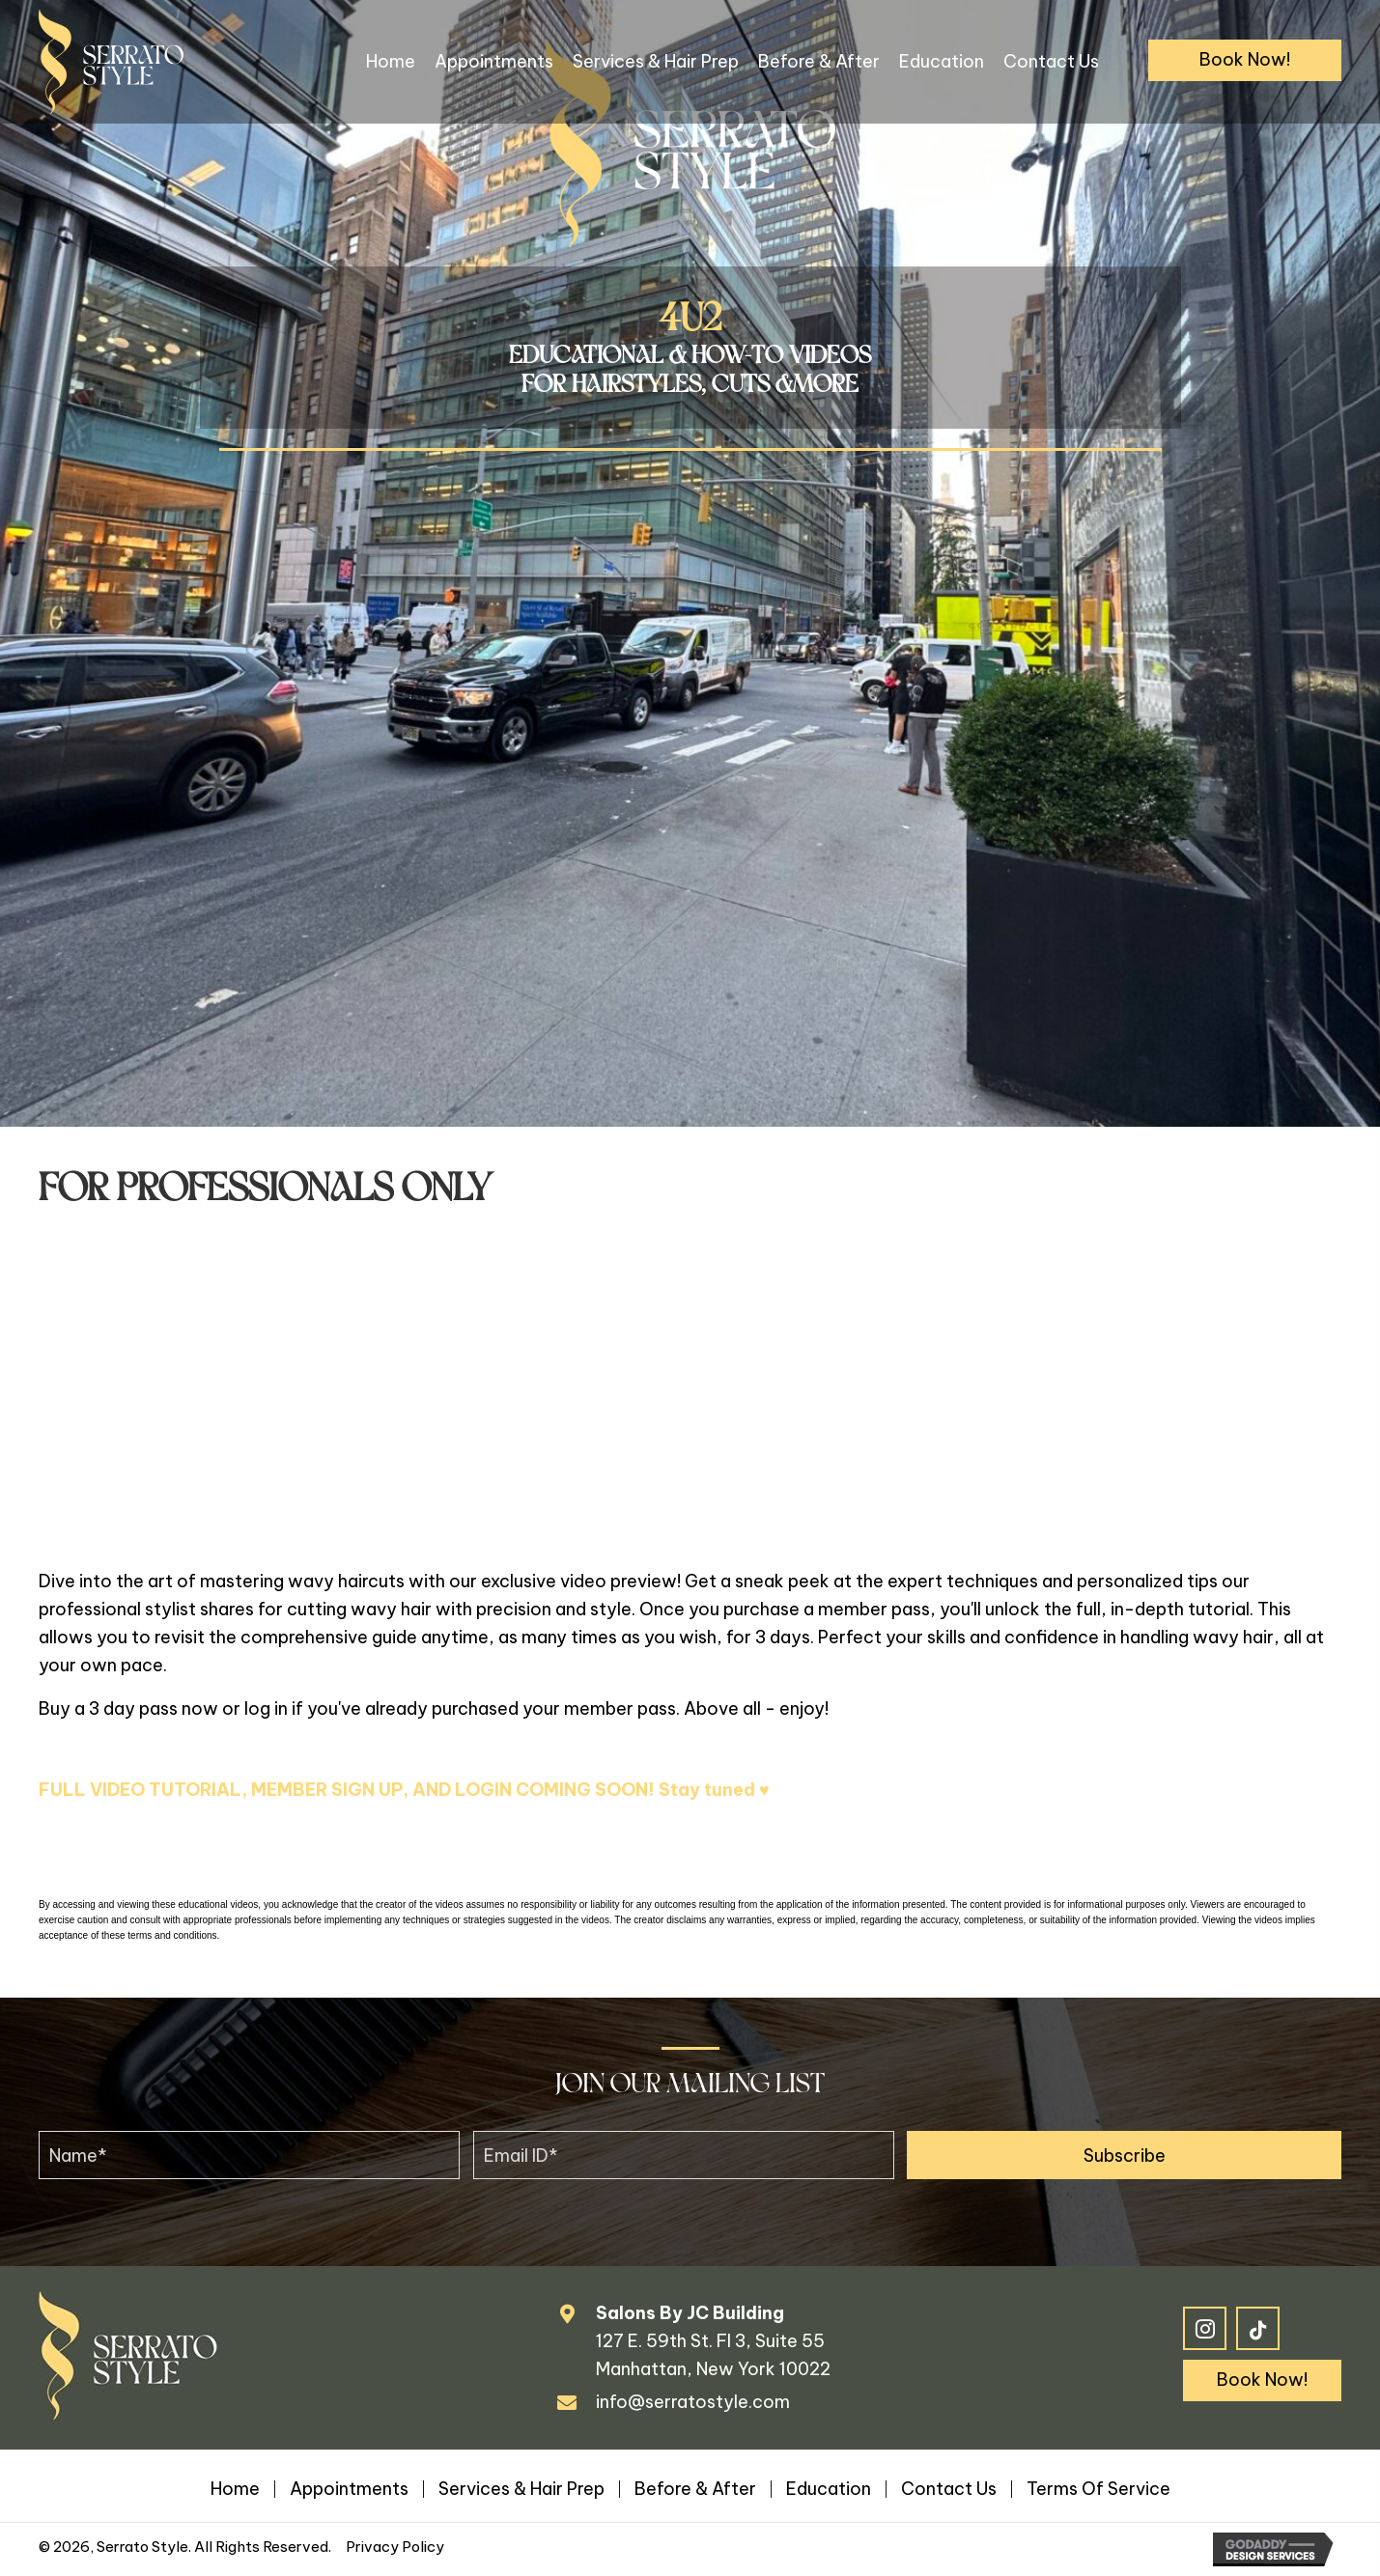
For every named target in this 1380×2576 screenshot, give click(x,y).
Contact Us (949, 2489)
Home (235, 2489)
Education (828, 2489)
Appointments (349, 2489)
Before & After (695, 2489)
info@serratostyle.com (693, 2402)
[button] (1244, 60)
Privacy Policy (395, 2546)
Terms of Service (1098, 2489)
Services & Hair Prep (521, 2489)
